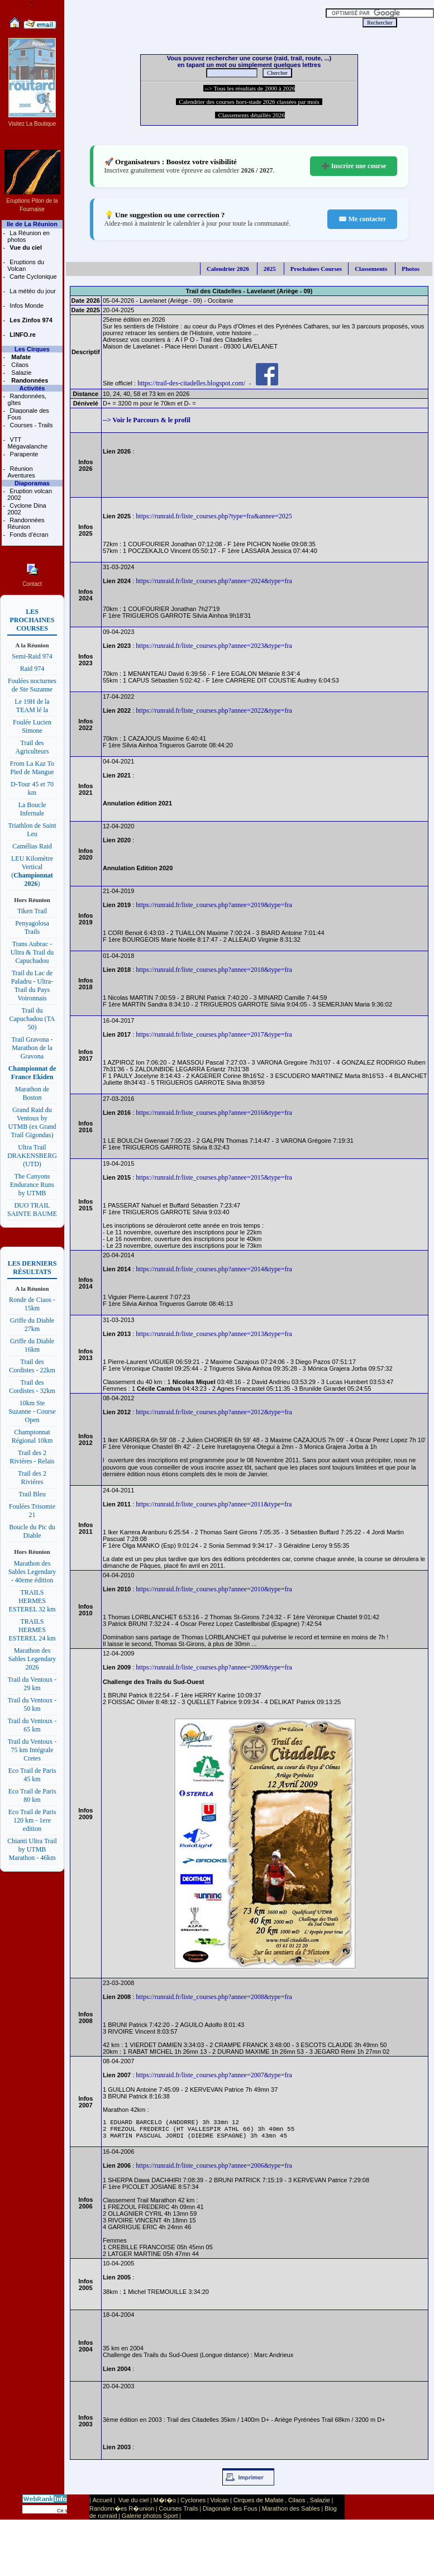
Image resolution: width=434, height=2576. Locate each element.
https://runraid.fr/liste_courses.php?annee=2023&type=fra (214, 646)
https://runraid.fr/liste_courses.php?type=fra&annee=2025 (214, 516)
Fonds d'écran (28, 534)
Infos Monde (26, 305)
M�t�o (165, 2505)
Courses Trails (178, 2513)
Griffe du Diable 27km (32, 1324)
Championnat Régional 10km (32, 1436)
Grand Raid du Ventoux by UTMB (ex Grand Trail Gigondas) (32, 1122)
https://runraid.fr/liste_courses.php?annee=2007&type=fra (214, 2075)
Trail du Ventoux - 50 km (32, 1704)
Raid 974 (32, 668)
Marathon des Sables (291, 2513)
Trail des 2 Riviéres (32, 1478)
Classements (371, 268)
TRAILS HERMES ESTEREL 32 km (31, 1600)
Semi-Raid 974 (32, 656)
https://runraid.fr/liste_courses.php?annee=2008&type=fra (214, 1997)
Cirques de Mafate (258, 2505)
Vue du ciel (133, 2505)
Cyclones (193, 2505)
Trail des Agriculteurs (32, 747)
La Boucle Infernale (32, 809)
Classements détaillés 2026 (250, 115)
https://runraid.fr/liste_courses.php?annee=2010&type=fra (214, 1589)
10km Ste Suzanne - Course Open (32, 1411)
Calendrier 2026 (228, 268)
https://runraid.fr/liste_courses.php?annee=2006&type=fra (214, 2170)
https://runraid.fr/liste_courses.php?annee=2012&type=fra (214, 1412)
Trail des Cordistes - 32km (32, 1386)
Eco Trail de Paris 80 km (32, 1795)
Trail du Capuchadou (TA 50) (32, 1018)
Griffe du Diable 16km (32, 1345)
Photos (410, 268)
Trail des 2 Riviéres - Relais (32, 1457)
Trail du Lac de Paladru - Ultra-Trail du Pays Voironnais (32, 985)
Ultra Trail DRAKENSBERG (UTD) (32, 1155)
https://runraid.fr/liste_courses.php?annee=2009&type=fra (214, 1667)
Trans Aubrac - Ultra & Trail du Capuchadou (32, 952)
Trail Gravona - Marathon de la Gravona (32, 1048)
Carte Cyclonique (32, 276)
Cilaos (18, 364)
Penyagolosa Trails (32, 927)
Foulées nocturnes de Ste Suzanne (32, 685)
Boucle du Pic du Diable (32, 1531)
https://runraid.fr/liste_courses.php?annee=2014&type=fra (214, 1269)
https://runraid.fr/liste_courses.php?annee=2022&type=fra (214, 710)
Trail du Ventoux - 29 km (32, 1684)
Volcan (219, 2505)
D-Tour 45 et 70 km (32, 788)
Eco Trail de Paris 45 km (32, 1775)
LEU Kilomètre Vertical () (32, 871)
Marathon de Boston (32, 1093)
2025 (270, 268)
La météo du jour (32, 291)
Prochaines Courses (316, 268)
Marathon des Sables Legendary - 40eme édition (32, 1571)
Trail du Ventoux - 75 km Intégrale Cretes (32, 1750)
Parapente (23, 454)
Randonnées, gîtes (26, 399)
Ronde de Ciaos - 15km (32, 1304)
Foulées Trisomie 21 (32, 1510)
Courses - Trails (30, 425)
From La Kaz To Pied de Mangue (32, 768)
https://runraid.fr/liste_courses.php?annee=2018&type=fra (214, 970)
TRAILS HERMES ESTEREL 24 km (31, 1630)
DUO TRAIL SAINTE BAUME (32, 1209)
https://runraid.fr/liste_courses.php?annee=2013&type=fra (214, 1334)
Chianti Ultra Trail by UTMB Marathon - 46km (32, 1849)
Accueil (102, 2505)
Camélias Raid (31, 846)
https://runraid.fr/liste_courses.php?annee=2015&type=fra (214, 1177)
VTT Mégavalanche (27, 443)
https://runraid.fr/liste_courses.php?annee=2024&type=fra (214, 581)
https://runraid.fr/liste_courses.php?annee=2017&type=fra (214, 1034)
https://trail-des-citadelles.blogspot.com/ (191, 383)
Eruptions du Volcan (25, 265)
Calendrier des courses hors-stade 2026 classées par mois (249, 101)
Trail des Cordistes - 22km (32, 1366)
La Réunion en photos (28, 236)
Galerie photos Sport (150, 2520)
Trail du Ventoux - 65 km (32, 1725)
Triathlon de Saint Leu (32, 830)
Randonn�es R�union (121, 2513)
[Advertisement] (195, 17)
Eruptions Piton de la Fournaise (32, 200)
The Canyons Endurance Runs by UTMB (32, 1184)
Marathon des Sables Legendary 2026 (32, 1659)
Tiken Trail (32, 911)
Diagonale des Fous (28, 414)
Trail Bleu (32, 1494)
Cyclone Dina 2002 (26, 509)
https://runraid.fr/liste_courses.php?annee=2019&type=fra (214, 905)
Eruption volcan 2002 (29, 494)
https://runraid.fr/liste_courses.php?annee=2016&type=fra (214, 1113)
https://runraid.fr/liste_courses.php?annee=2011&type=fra (214, 1504)
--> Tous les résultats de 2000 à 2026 (249, 88)
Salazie (20, 372)
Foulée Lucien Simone (32, 726)
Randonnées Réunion (25, 523)
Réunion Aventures (21, 472)
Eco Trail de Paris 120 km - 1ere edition (32, 1820)
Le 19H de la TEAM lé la (32, 706)
